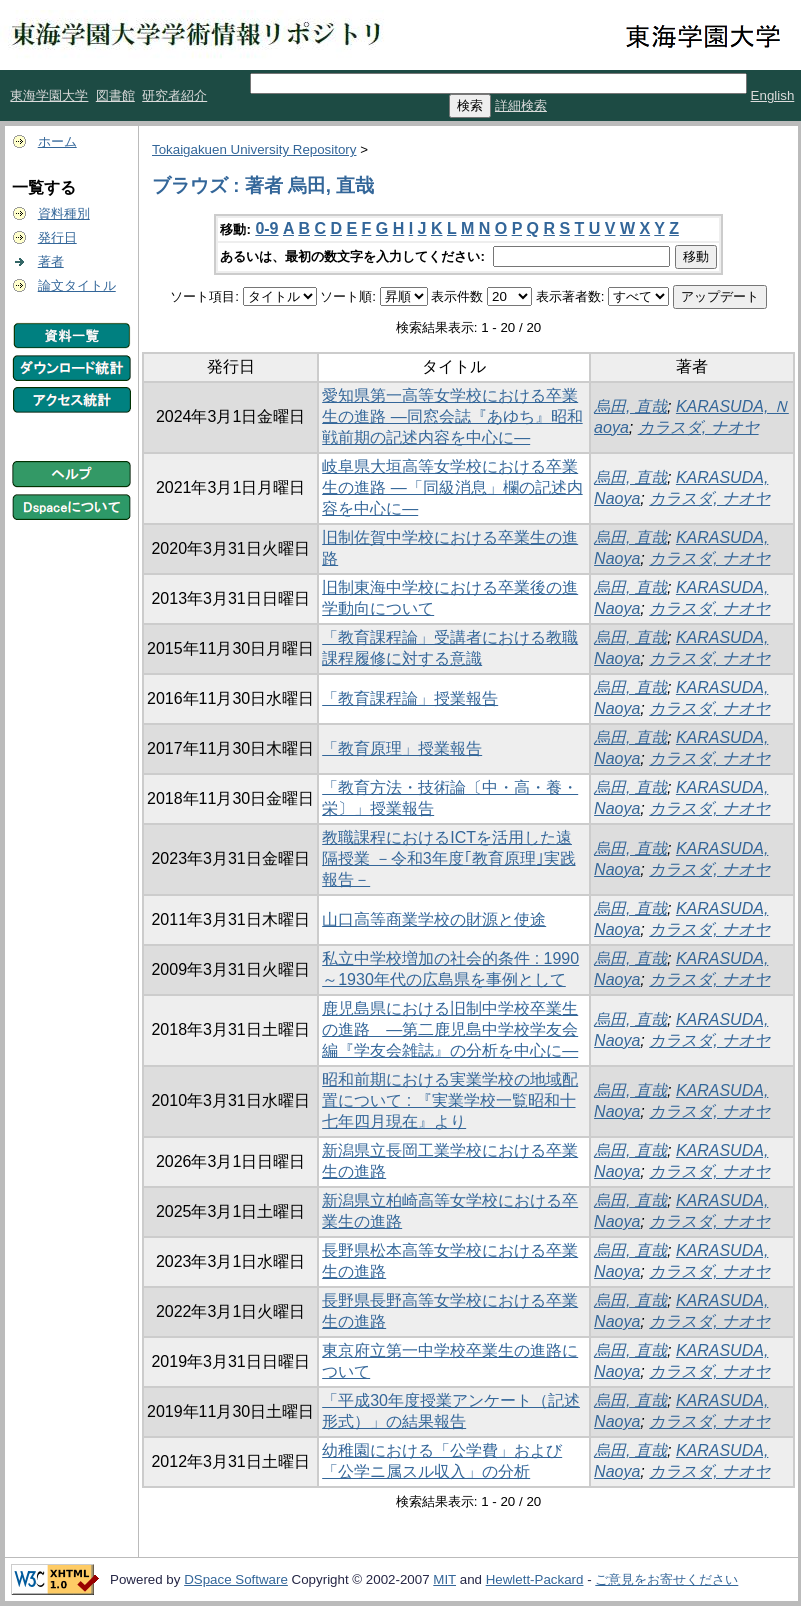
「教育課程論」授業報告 (410, 698)
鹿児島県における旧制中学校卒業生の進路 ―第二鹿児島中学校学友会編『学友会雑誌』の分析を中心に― (450, 1029)
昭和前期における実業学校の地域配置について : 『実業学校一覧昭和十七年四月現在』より (450, 1100)
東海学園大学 (49, 95)
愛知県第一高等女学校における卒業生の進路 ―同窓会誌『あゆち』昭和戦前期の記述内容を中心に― (452, 416)
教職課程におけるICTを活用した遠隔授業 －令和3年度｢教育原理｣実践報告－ (448, 858)
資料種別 (64, 213)
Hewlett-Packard (535, 1579)
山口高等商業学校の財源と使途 (434, 919)
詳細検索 (521, 105)
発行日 (57, 237)
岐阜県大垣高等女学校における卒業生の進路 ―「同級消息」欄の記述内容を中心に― (452, 487)
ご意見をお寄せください (666, 1579)
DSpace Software (236, 1579)
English (773, 95)
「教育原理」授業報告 (402, 748)
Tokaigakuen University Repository (254, 149)
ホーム (57, 141)
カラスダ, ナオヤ (698, 427)
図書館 (115, 95)
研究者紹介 (174, 95)
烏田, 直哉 (630, 406)
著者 (51, 261)
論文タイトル (77, 285)
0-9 (266, 228)
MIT (444, 1579)
